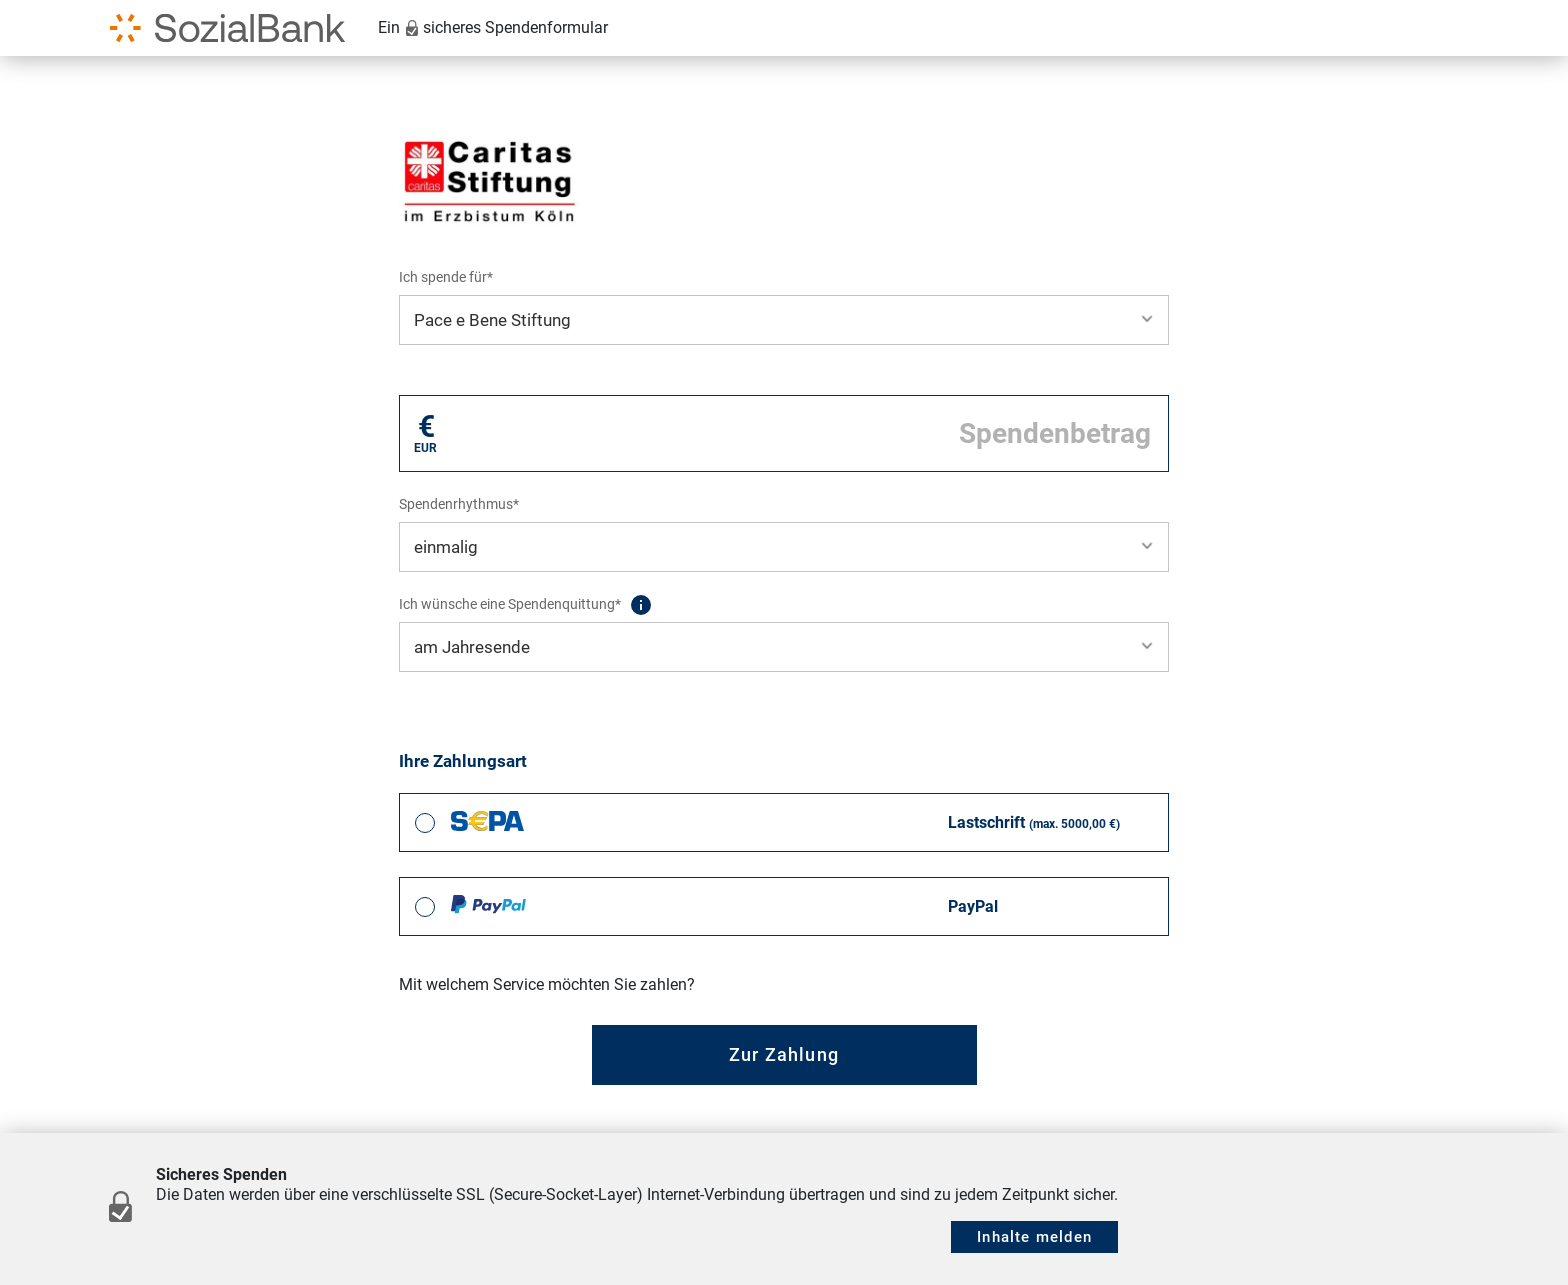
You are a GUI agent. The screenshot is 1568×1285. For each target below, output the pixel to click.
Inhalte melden (1034, 1237)
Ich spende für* (446, 277)
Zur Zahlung (784, 1054)
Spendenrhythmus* (459, 504)
